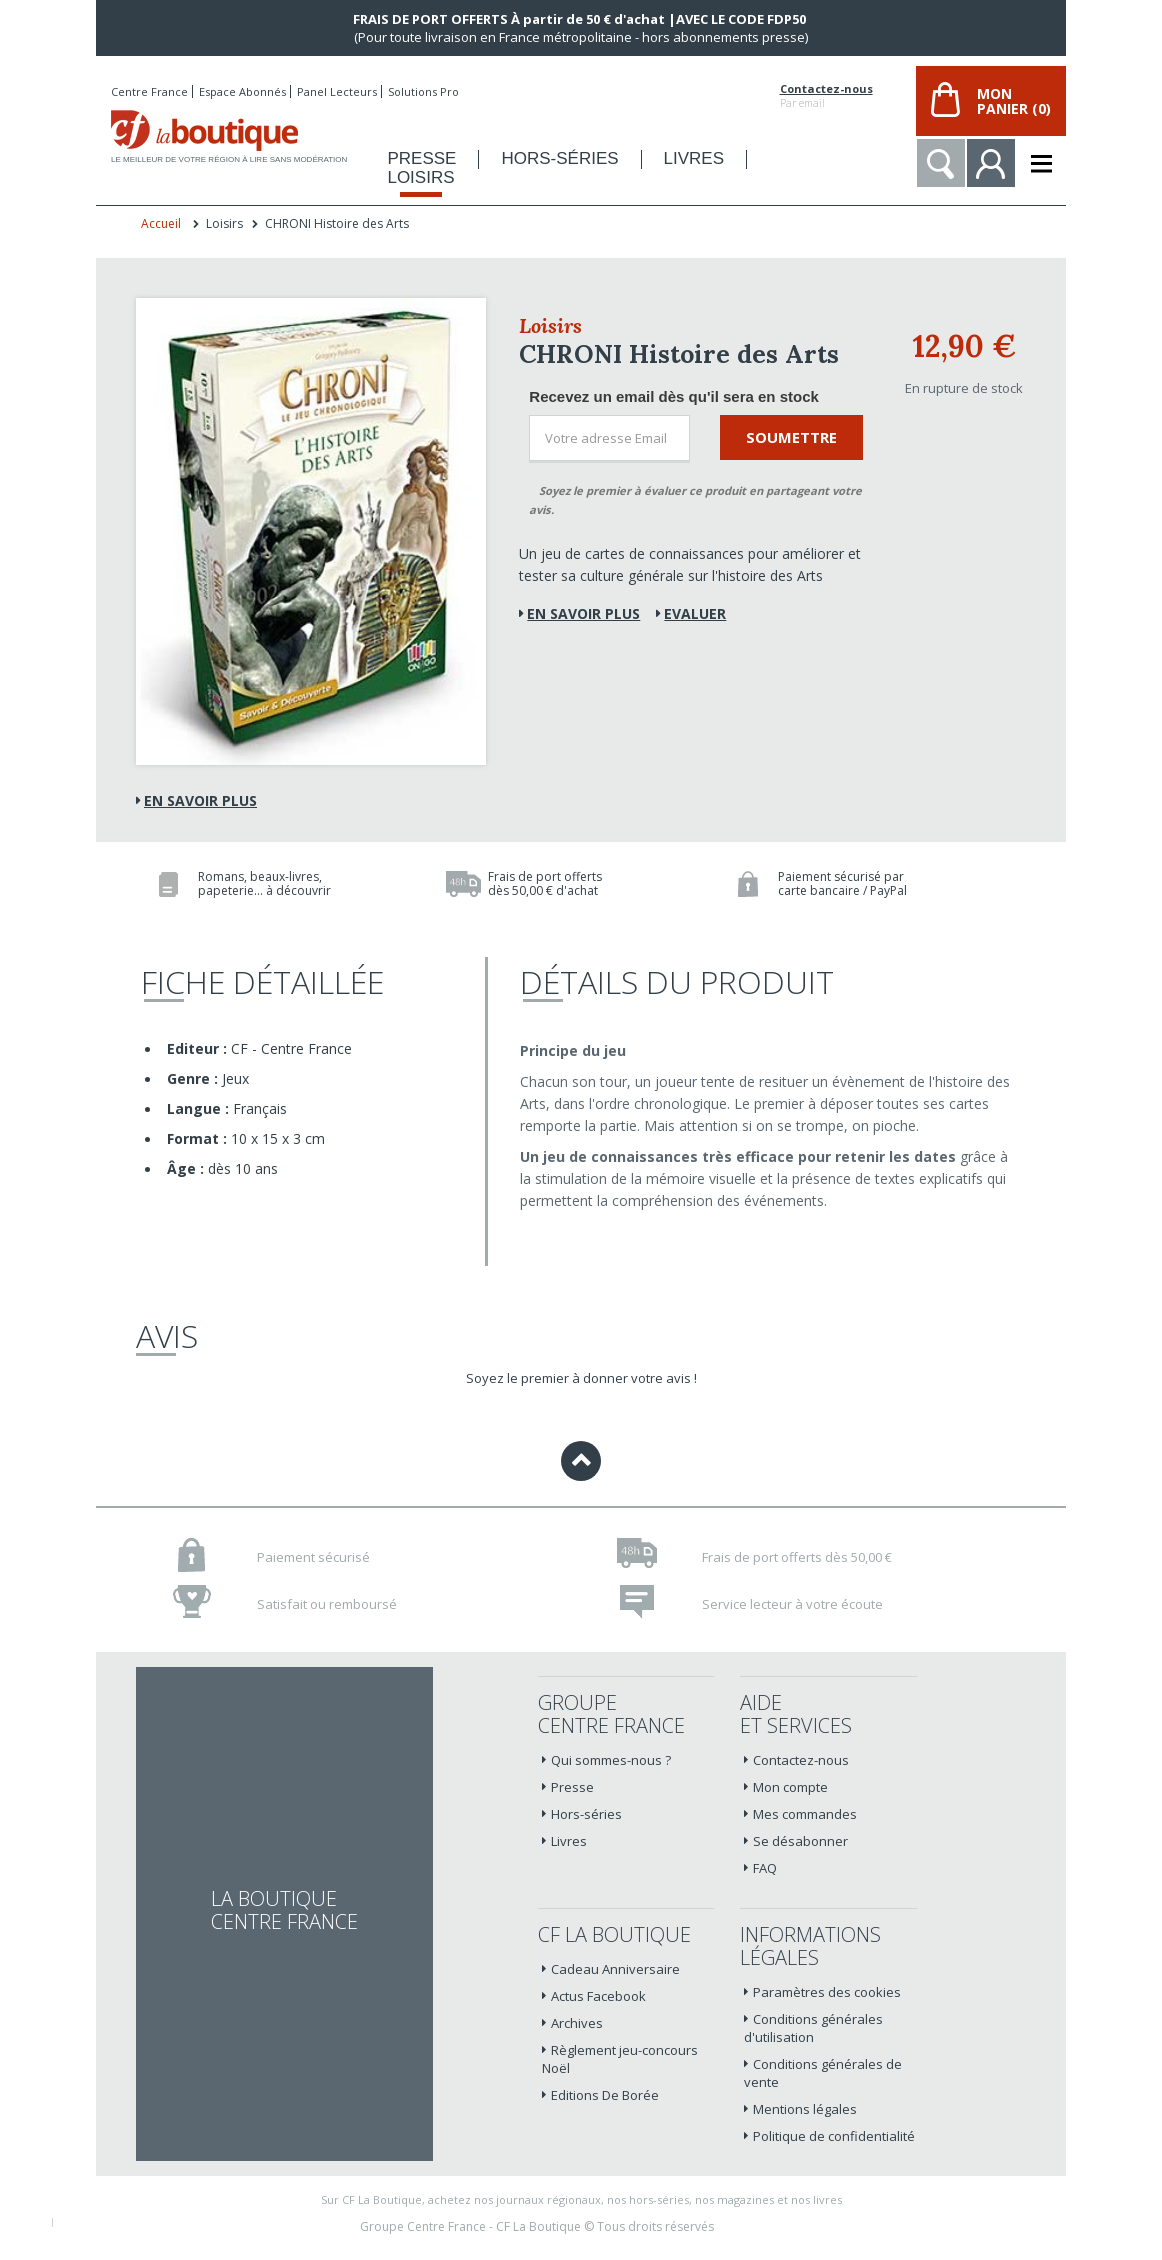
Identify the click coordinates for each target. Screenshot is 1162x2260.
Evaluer (695, 613)
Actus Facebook (598, 1996)
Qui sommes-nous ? (611, 1760)
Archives (577, 2023)
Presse (572, 1787)
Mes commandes (805, 1814)
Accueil (161, 223)
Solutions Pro (423, 91)
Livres (569, 1841)
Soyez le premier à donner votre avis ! (581, 1378)
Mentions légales (805, 2109)
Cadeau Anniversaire (615, 1969)
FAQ (765, 1868)
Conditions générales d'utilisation (813, 2028)
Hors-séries (586, 1814)
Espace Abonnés (242, 91)
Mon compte (790, 1787)
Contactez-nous (826, 89)
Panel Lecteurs (337, 91)
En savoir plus (200, 800)
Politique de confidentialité (834, 2136)
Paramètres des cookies (827, 1992)
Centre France (149, 91)
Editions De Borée (605, 2095)
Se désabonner (800, 1841)
